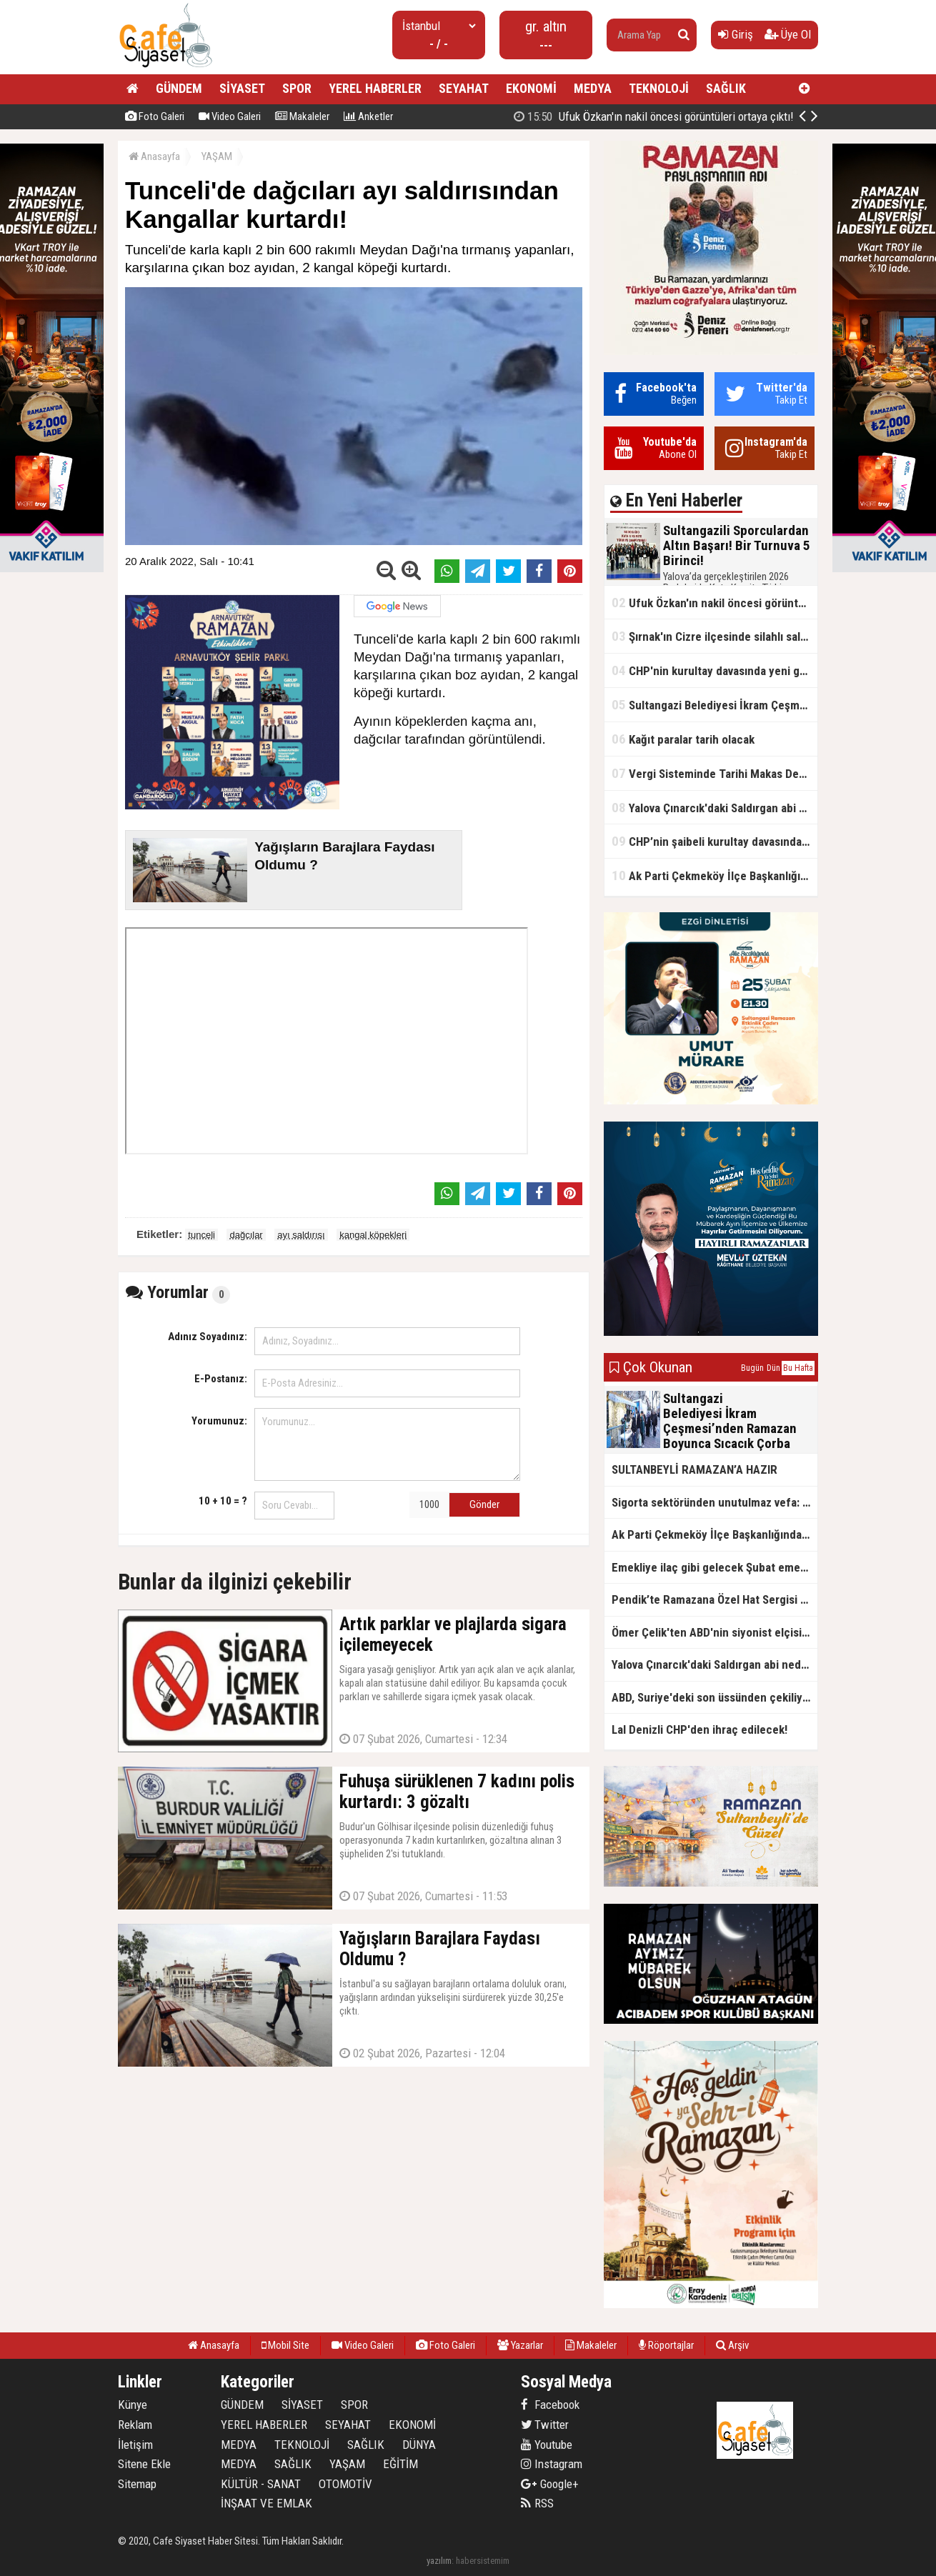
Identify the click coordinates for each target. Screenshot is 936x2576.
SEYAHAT (464, 88)
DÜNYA (419, 2444)
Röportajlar (666, 2345)
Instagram (551, 2464)
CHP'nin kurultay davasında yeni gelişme (714, 670)
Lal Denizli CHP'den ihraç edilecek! (699, 1729)
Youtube (546, 2444)
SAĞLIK (726, 88)
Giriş (735, 34)
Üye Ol (788, 34)
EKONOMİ (531, 88)
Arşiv (732, 2345)
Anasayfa (154, 156)
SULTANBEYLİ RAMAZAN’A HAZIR (694, 1469)
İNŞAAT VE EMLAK (266, 2503)
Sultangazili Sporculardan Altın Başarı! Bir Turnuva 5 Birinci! (672, 116)
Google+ (550, 2484)
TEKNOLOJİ (659, 88)
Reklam (135, 2424)
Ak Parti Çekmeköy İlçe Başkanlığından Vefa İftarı (714, 875)
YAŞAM (216, 156)
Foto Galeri (154, 116)
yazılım (439, 2560)
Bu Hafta (798, 1368)
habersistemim (482, 2560)
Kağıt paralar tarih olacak (683, 739)
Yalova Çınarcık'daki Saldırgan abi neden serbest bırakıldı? (714, 807)
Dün (773, 1368)
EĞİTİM (400, 2464)
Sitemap (137, 2484)
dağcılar (245, 1234)
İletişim (135, 2444)
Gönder (484, 1504)
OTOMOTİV (345, 2484)
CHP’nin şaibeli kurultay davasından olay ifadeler (714, 841)
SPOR (297, 88)
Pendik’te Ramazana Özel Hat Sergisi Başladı (714, 1599)
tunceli (201, 1234)
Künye (132, 2404)
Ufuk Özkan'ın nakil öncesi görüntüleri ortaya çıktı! (714, 602)
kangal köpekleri (373, 1234)
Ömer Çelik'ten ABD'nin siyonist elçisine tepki (714, 1632)
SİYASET (242, 88)
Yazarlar (520, 2345)
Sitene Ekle (144, 2464)
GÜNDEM (179, 88)
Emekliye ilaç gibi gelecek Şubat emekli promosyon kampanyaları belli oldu (714, 1567)
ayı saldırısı (300, 1234)
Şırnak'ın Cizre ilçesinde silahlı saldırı (714, 636)
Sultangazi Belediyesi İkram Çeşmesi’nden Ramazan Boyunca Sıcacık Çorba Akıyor (714, 705)
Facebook (550, 2404)
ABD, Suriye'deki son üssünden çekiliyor (712, 1697)
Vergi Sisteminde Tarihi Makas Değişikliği (714, 773)
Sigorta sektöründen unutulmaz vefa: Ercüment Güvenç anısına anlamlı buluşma (714, 1502)
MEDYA (593, 88)
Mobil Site (285, 2345)
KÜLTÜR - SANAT (261, 2484)
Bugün (752, 1368)
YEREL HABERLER (375, 88)
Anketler (368, 116)
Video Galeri (230, 116)
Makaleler (302, 116)
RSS (537, 2503)
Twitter (545, 2424)
